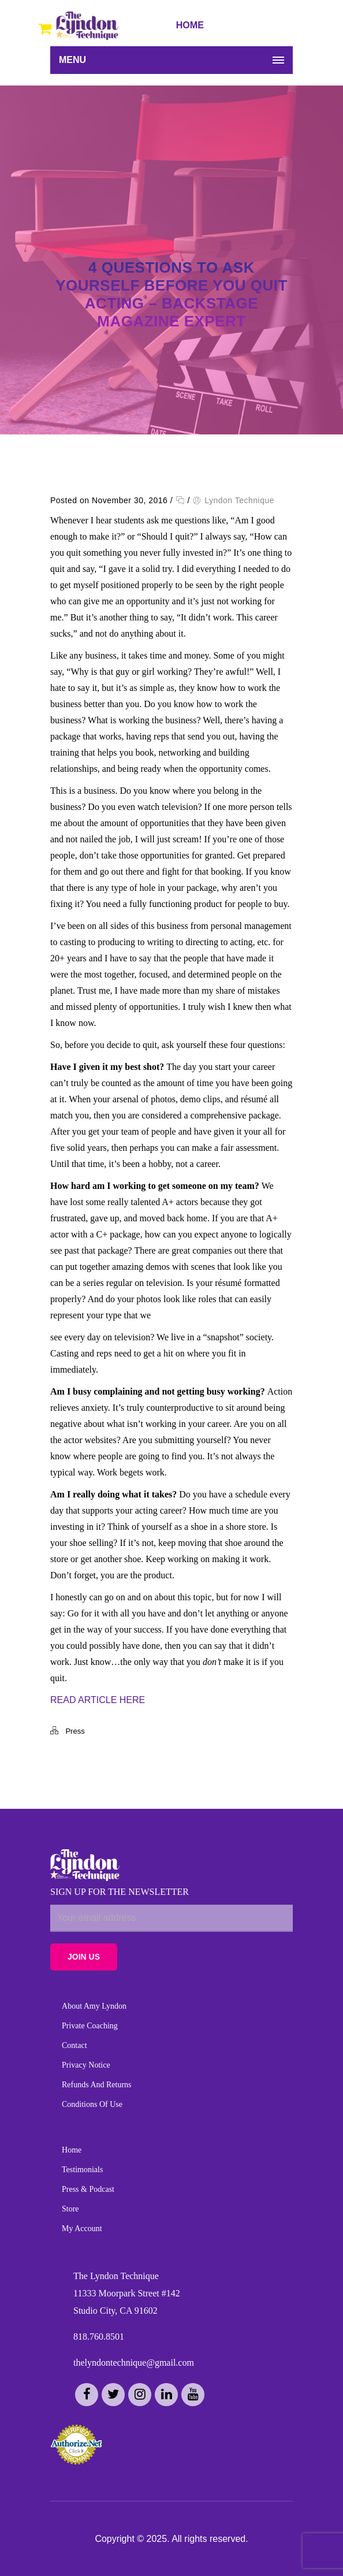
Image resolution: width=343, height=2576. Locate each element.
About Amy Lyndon (94, 2006)
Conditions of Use (92, 2104)
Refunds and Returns (97, 2084)
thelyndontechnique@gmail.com (133, 2362)
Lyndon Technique (239, 500)
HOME (190, 25)
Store (70, 2209)
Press (74, 1731)
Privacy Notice (86, 2065)
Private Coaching (90, 2025)
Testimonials (82, 2169)
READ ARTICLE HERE (97, 1700)
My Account (82, 2228)
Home (71, 2150)
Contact (74, 2045)
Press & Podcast (88, 2189)
